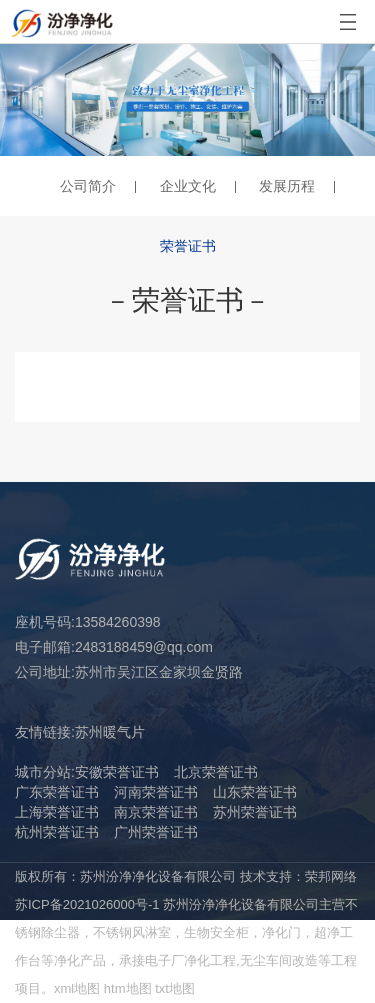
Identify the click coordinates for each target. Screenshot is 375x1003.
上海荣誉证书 (57, 812)
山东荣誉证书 (255, 792)
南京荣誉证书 (156, 812)
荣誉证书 (188, 246)
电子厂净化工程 (190, 960)
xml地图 (77, 988)
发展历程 (287, 186)
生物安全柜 (216, 932)
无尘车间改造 (279, 960)
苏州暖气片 (110, 732)
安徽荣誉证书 (117, 772)
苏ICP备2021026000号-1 (87, 904)
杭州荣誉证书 (57, 832)
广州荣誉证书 (156, 832)
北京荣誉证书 (216, 772)
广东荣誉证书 (57, 792)
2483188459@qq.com (144, 647)
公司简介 (88, 186)
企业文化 (188, 186)
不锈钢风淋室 (132, 932)
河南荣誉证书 (156, 792)
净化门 (281, 932)
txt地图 (175, 988)
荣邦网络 (331, 876)
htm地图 (128, 988)
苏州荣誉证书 (255, 812)
